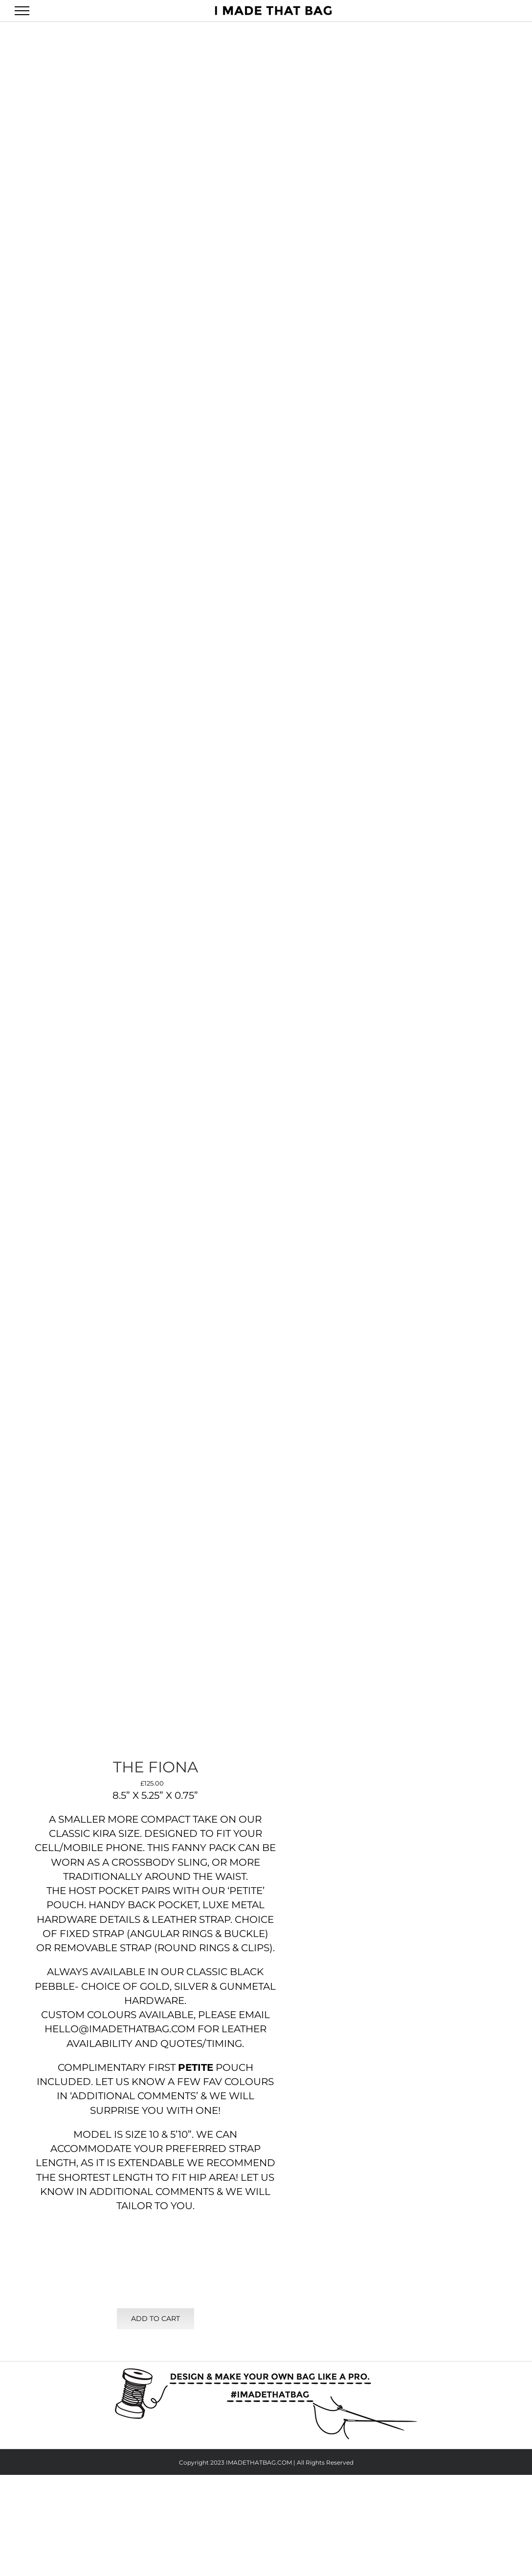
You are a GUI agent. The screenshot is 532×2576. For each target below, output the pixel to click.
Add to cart (155, 2318)
